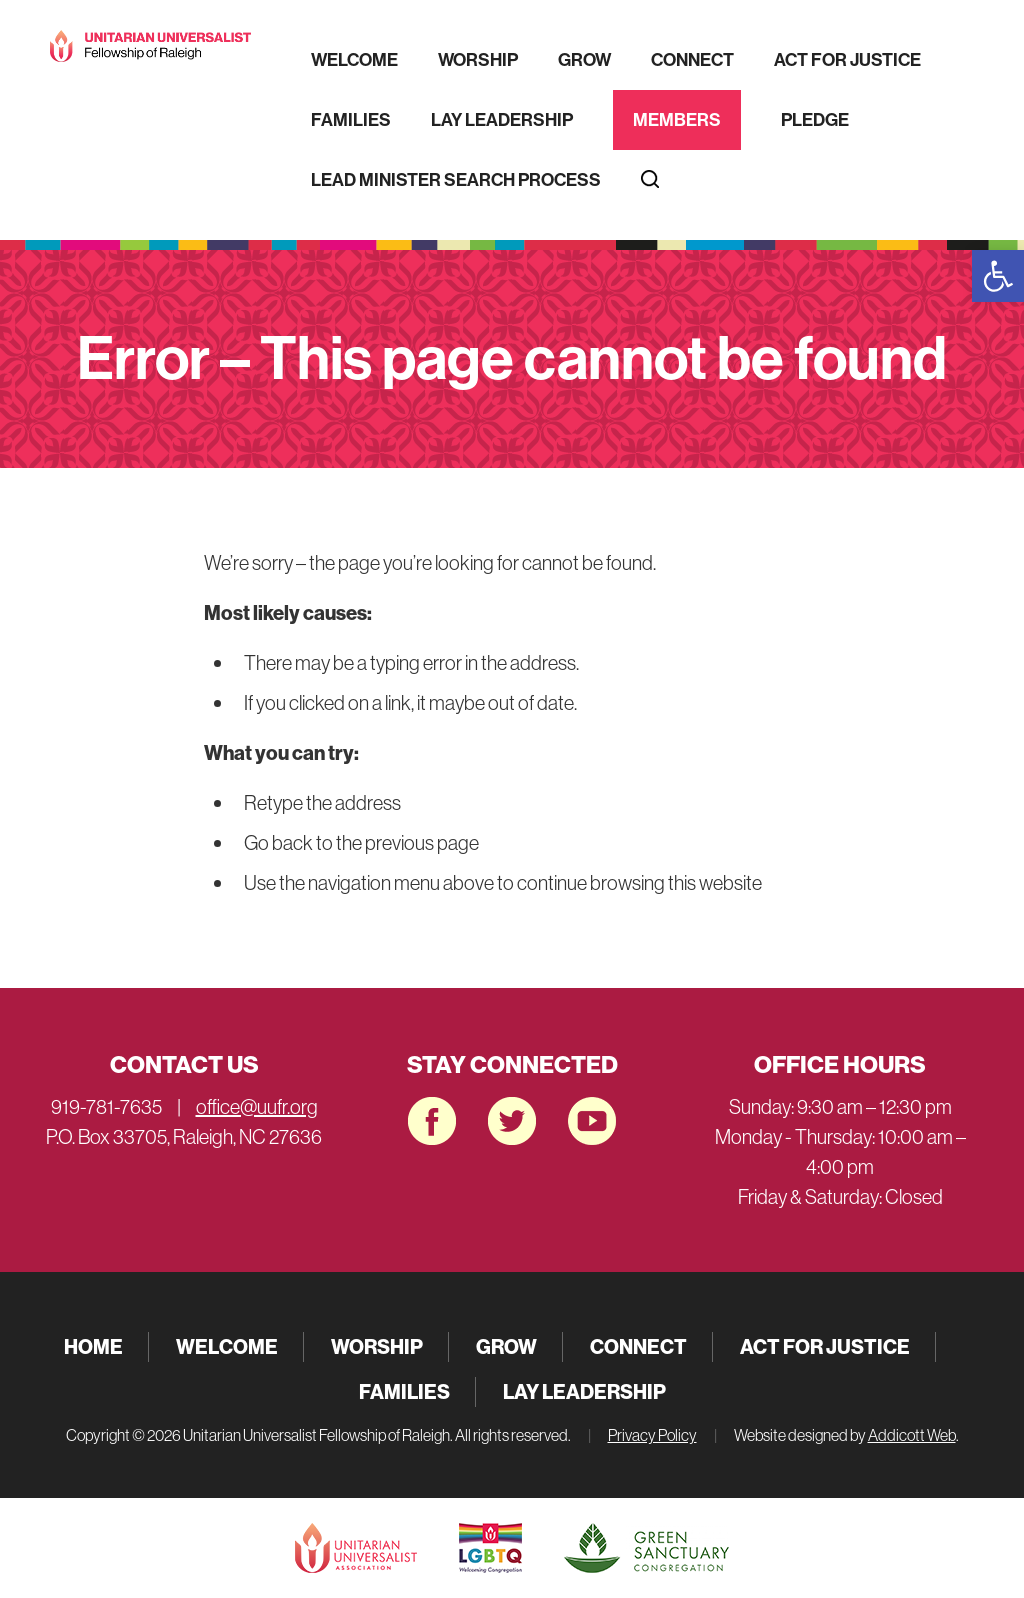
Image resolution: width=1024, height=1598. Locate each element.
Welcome (354, 60)
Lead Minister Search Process (456, 180)
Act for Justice (847, 60)
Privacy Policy (652, 1435)
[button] (998, 276)
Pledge (815, 120)
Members (677, 120)
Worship (478, 60)
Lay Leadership (502, 120)
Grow (584, 60)
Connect (692, 60)
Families (351, 120)
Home (93, 1347)
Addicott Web (912, 1435)
